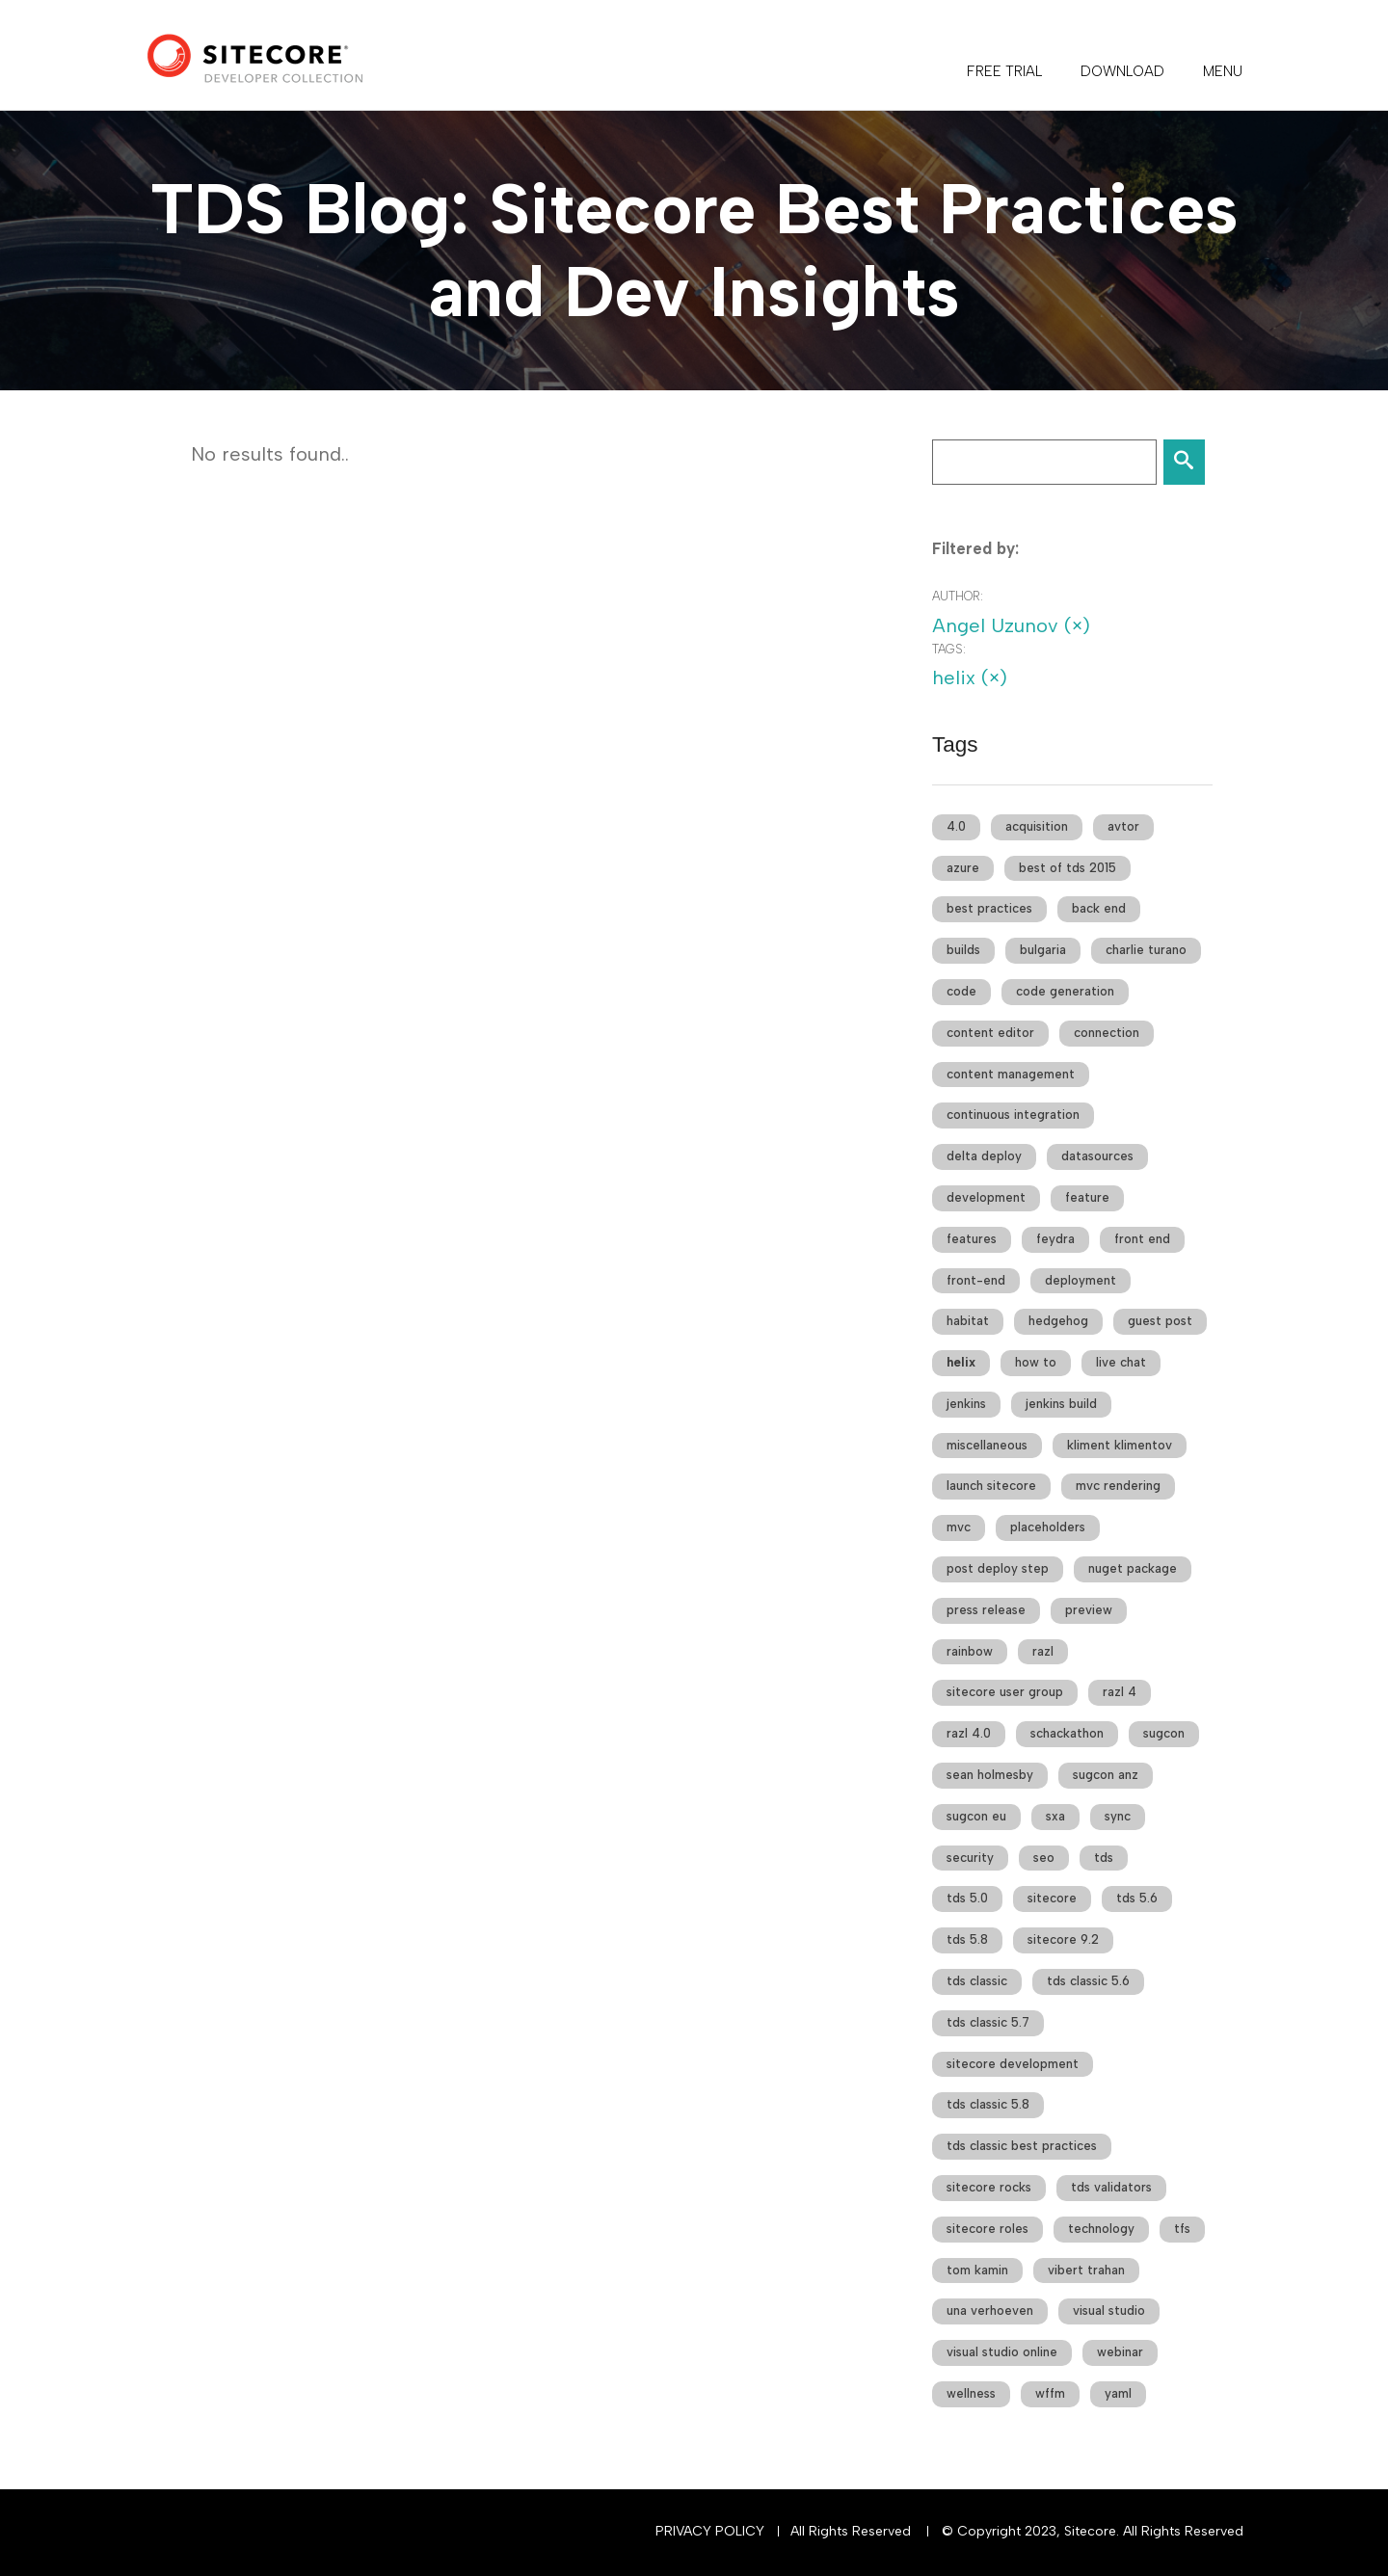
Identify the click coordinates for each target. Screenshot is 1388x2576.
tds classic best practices (1022, 2145)
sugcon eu (976, 1816)
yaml (1118, 2393)
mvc (959, 1527)
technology (1101, 2228)
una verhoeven (990, 2310)
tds (1103, 1857)
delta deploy (984, 1156)
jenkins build (1061, 1403)
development (986, 1197)
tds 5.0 (967, 1898)
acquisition (1036, 826)
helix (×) (969, 677)
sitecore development (1013, 2064)
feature (1087, 1197)
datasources (1097, 1156)
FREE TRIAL (1004, 71)
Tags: (949, 649)
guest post (1160, 1321)
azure (963, 868)
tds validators (1111, 2187)
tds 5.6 (1137, 1898)
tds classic (977, 1981)
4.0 (956, 826)
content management (1011, 1074)
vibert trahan (1086, 2270)
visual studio (1109, 2310)
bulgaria (1043, 950)
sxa (1055, 1816)
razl (1043, 1651)
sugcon (1164, 1733)
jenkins (966, 1403)
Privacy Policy (709, 2531)
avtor (1123, 826)
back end (1099, 908)
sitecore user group (1005, 1692)
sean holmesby (990, 1774)
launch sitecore (991, 1485)
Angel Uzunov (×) (1011, 625)
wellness (971, 2393)
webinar (1120, 2352)
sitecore (1052, 1898)
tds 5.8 (967, 1939)
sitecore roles (987, 2228)
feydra (1055, 1239)
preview (1088, 1610)
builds (963, 950)
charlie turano (1146, 950)
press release (986, 1610)
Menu (1222, 71)
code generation (1065, 991)
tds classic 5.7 (988, 2022)
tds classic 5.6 (1088, 1981)
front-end (976, 1280)
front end (1142, 1239)
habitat (968, 1321)
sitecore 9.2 (1063, 1939)
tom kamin (977, 2270)
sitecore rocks (989, 2187)
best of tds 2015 (1067, 868)
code (961, 991)
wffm (1050, 2393)
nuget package (1132, 1568)
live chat (1121, 1362)
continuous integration (1013, 1114)
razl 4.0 (969, 1733)
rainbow (970, 1651)
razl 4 (1119, 1692)
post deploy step (998, 1568)
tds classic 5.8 (988, 2104)
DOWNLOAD (1122, 71)
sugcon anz (1105, 1774)
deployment (1080, 1280)
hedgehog (1058, 1321)
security (970, 1857)
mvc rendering (1118, 1485)
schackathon (1067, 1733)
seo (1043, 1857)
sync (1118, 1816)
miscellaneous (987, 1445)
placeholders (1047, 1527)
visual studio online (1002, 2352)
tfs (1182, 2228)
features (972, 1239)
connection (1106, 1032)
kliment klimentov (1119, 1445)
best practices (989, 908)
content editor (990, 1032)
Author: (957, 596)
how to (1035, 1362)
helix (961, 1362)
